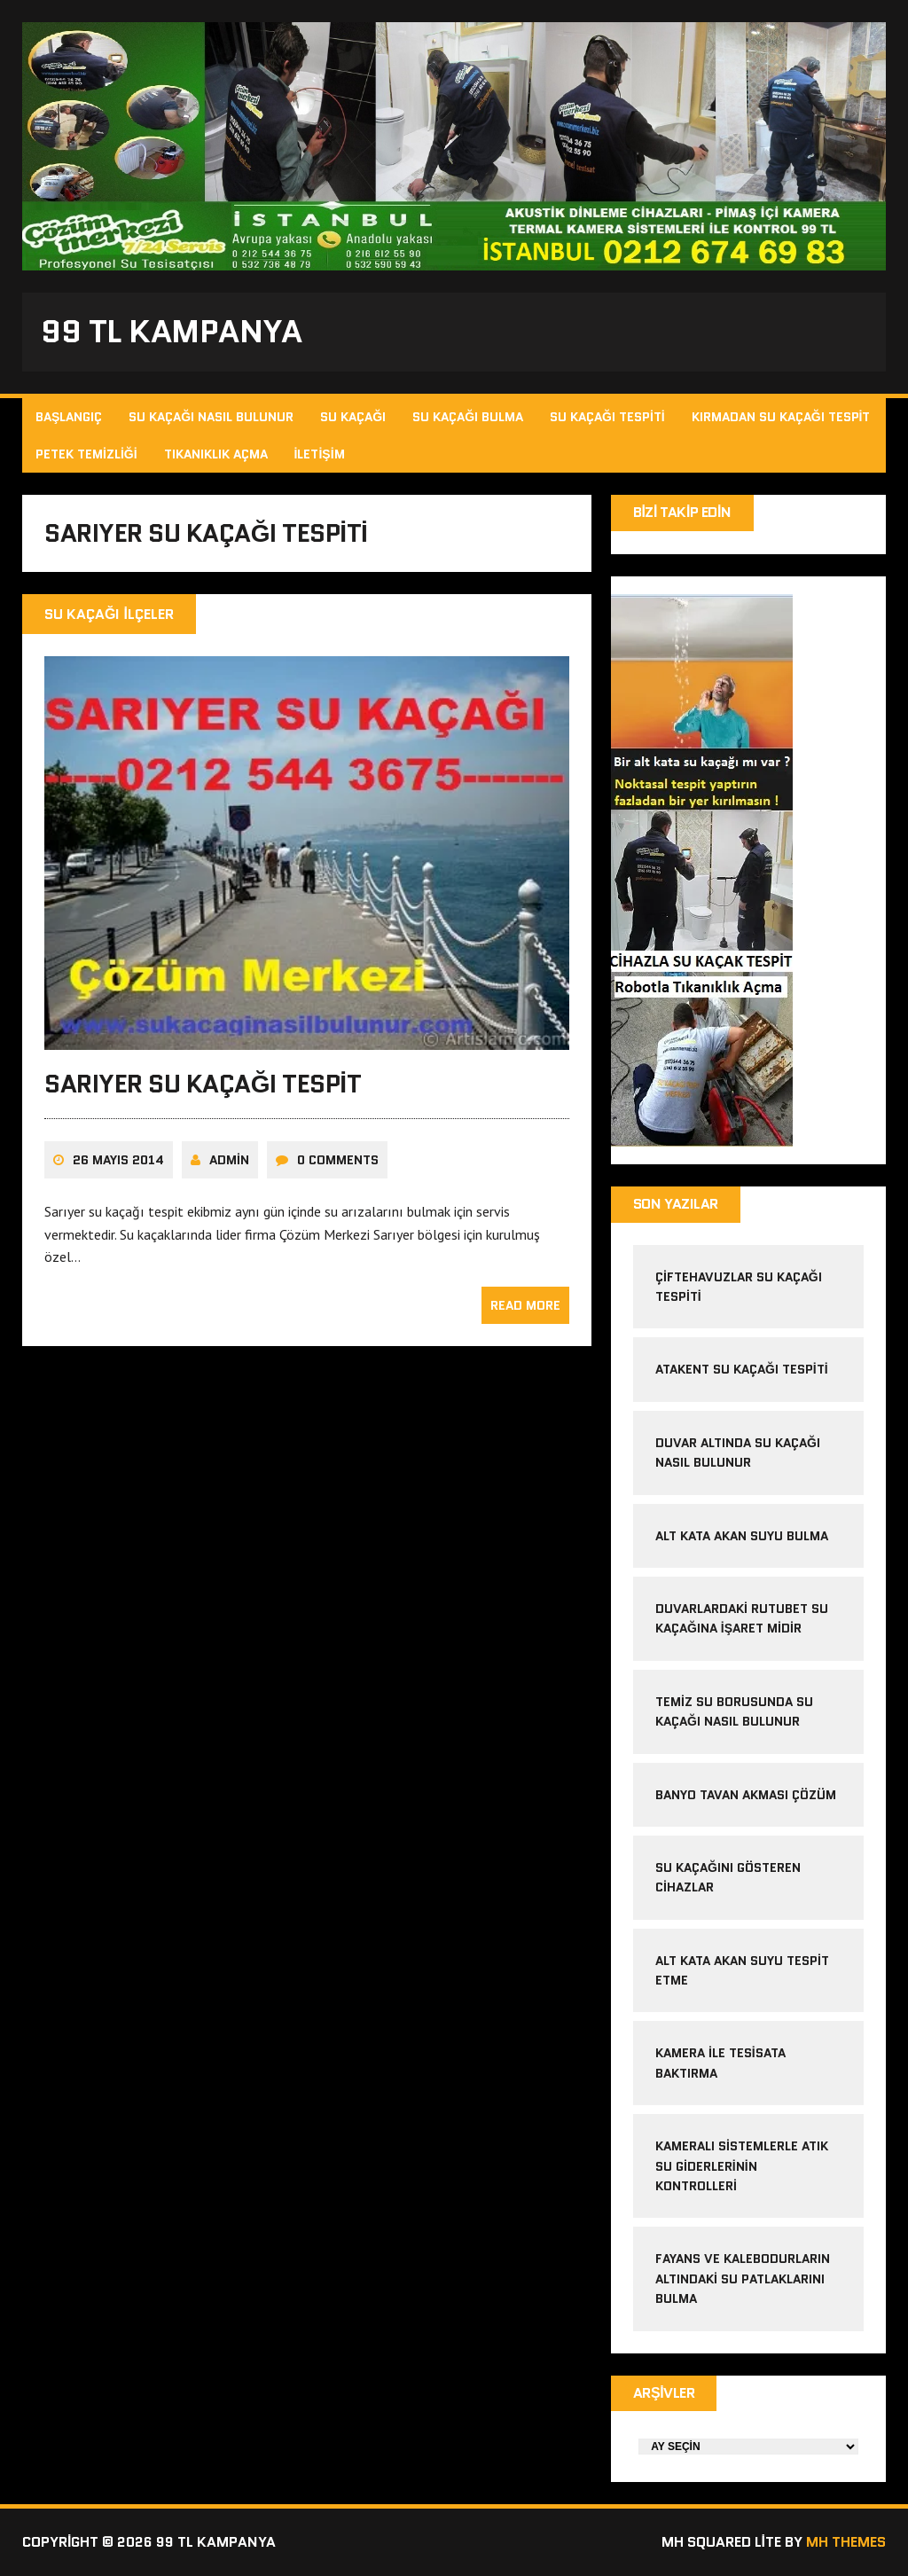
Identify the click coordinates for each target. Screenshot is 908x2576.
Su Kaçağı (353, 417)
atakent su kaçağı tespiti (741, 1369)
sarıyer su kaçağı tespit (202, 1083)
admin (229, 1160)
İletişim (319, 454)
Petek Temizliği (86, 454)
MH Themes (846, 2542)
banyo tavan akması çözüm (745, 1795)
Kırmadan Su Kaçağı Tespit (781, 417)
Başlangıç (68, 417)
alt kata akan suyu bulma (743, 1536)
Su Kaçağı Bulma (467, 417)
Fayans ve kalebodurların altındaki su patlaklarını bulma (742, 2278)
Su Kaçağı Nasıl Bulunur (211, 417)
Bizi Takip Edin (682, 512)
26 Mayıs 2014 (118, 1160)
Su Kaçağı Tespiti (607, 417)
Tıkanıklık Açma (216, 454)
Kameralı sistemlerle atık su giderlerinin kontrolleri (741, 2166)
